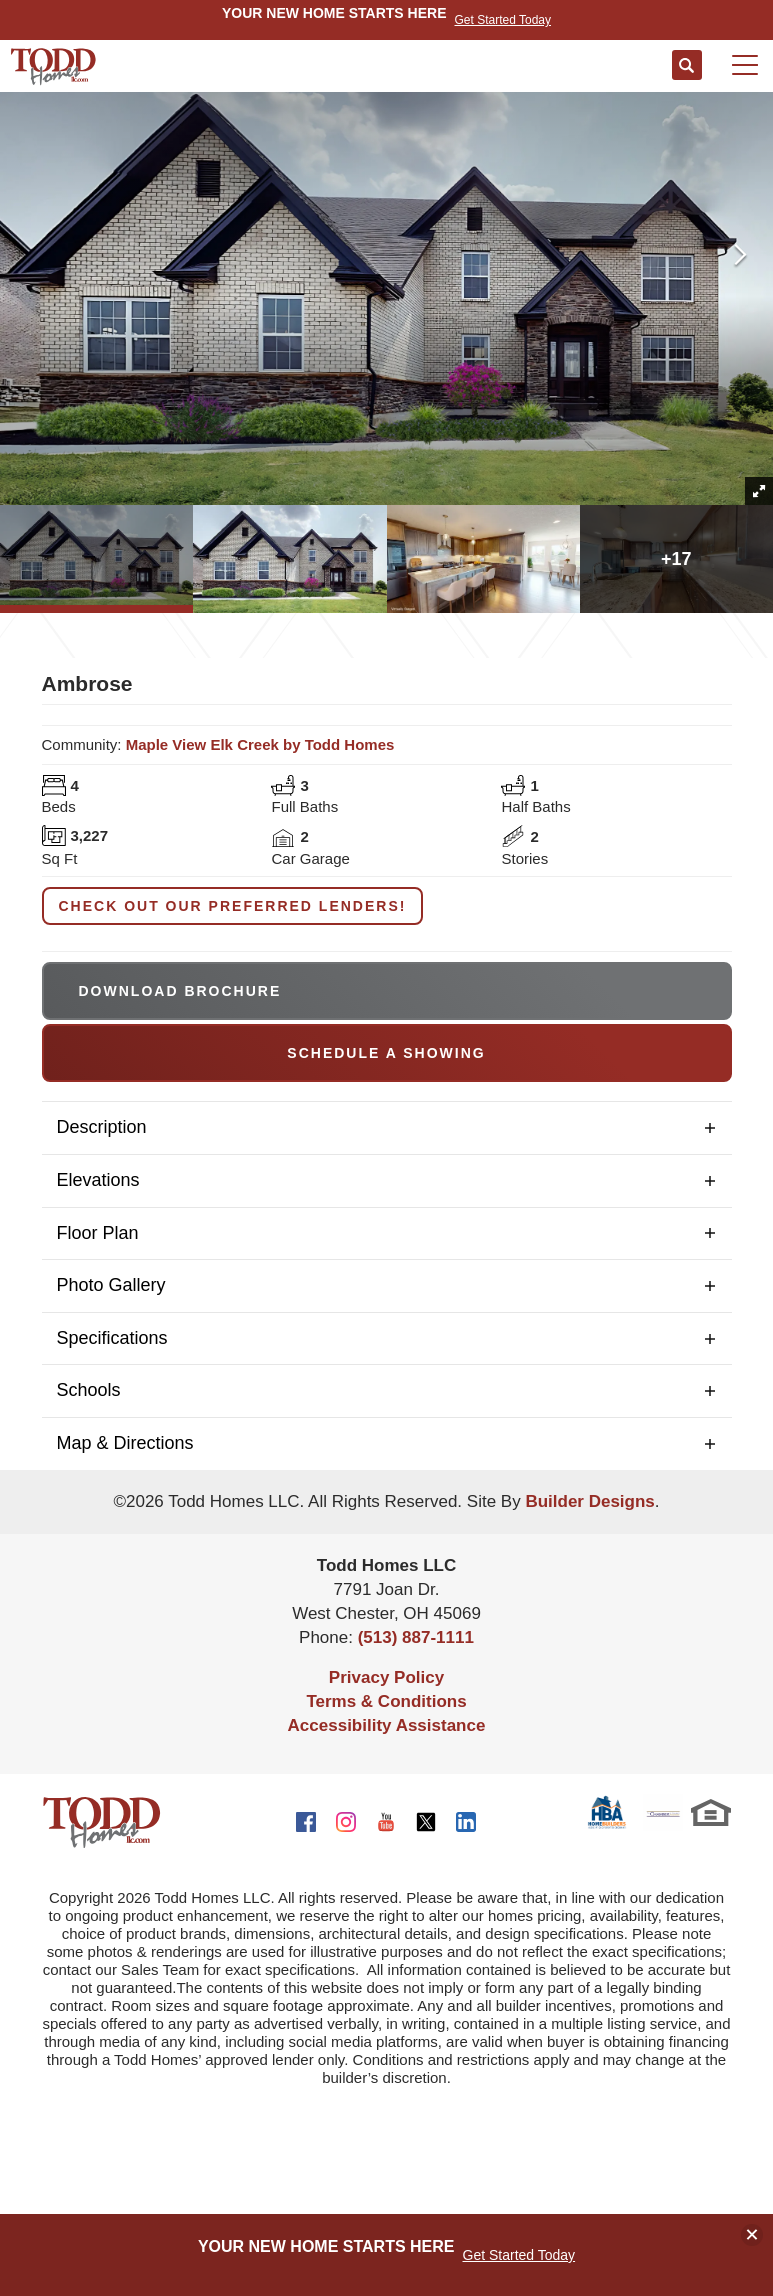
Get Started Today (519, 2255)
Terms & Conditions (386, 1701)
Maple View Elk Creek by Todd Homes (260, 744)
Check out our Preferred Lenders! (233, 906)
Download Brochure (180, 991)
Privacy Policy (386, 1677)
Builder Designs (589, 1501)
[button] (687, 66)
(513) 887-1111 (416, 1637)
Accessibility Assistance (387, 1725)
